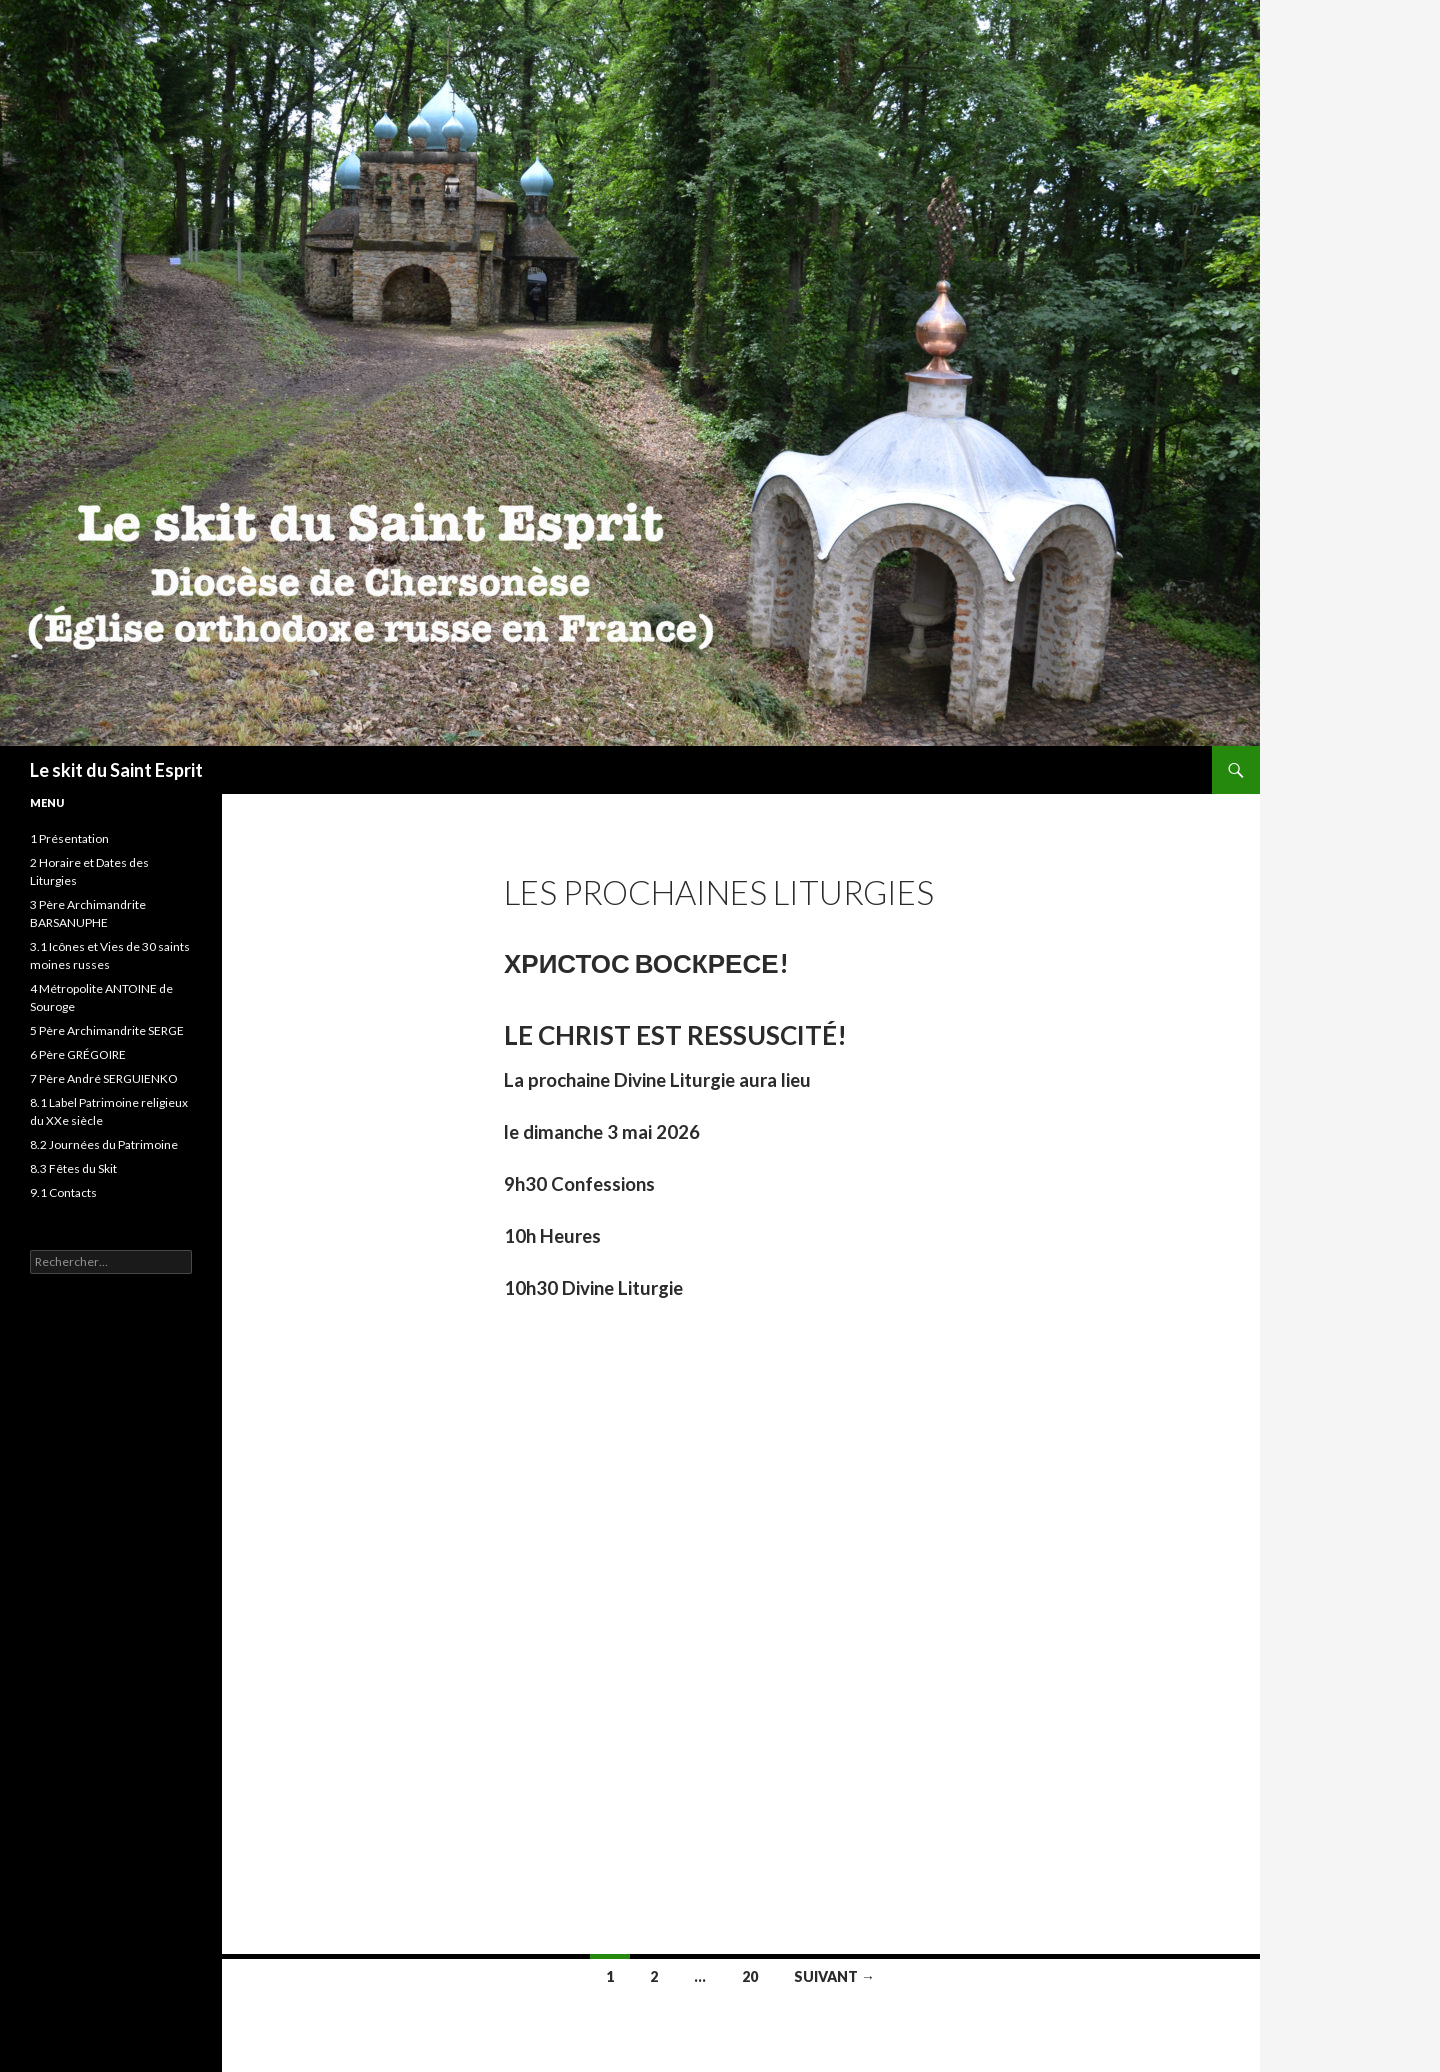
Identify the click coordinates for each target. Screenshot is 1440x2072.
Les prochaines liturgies (719, 892)
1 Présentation (69, 838)
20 (750, 1976)
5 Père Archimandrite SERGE (107, 1030)
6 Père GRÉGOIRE (78, 1054)
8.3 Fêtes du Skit (73, 1168)
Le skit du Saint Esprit (116, 770)
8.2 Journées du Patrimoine (104, 1144)
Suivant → (834, 1976)
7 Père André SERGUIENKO (104, 1078)
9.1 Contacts (63, 1192)
